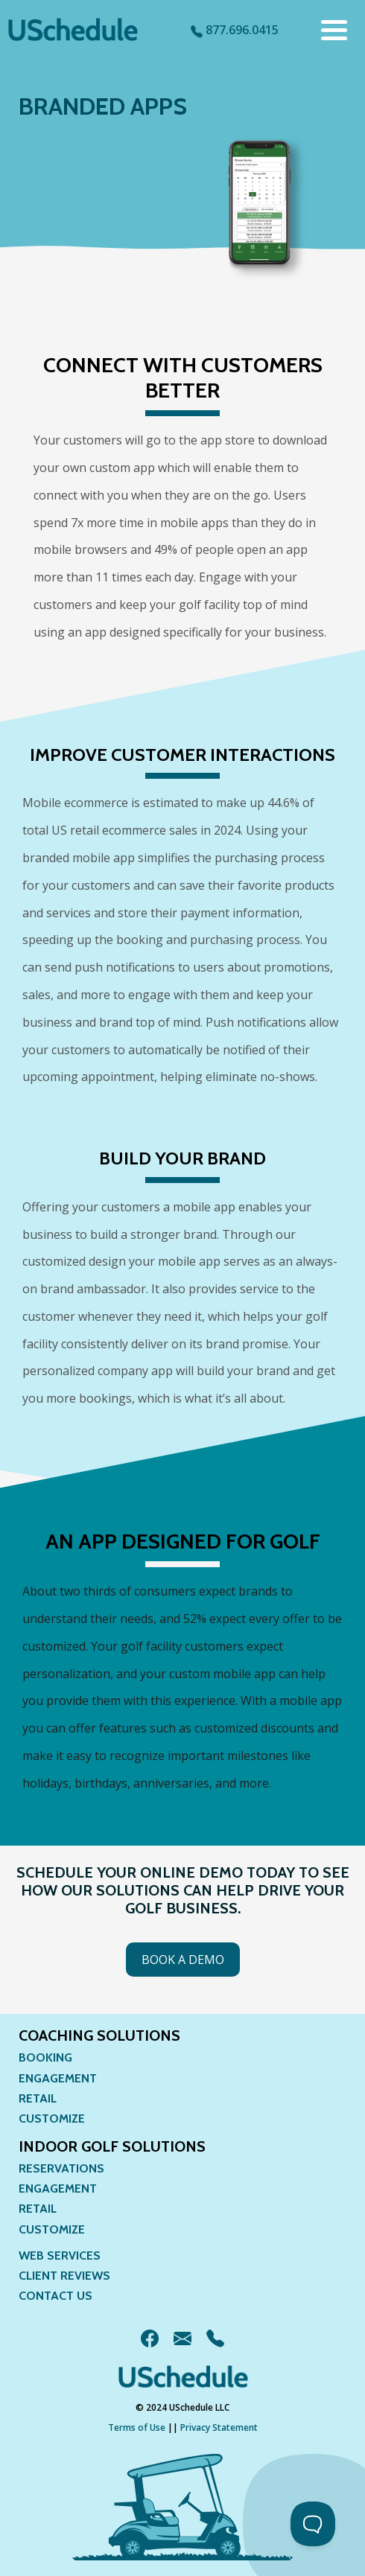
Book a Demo (183, 1959)
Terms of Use (136, 2427)
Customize (52, 2118)
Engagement (58, 2078)
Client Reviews (64, 2276)
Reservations (61, 2168)
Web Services (60, 2255)
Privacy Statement (219, 2427)
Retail (38, 2098)
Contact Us (55, 2296)
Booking (45, 2057)
